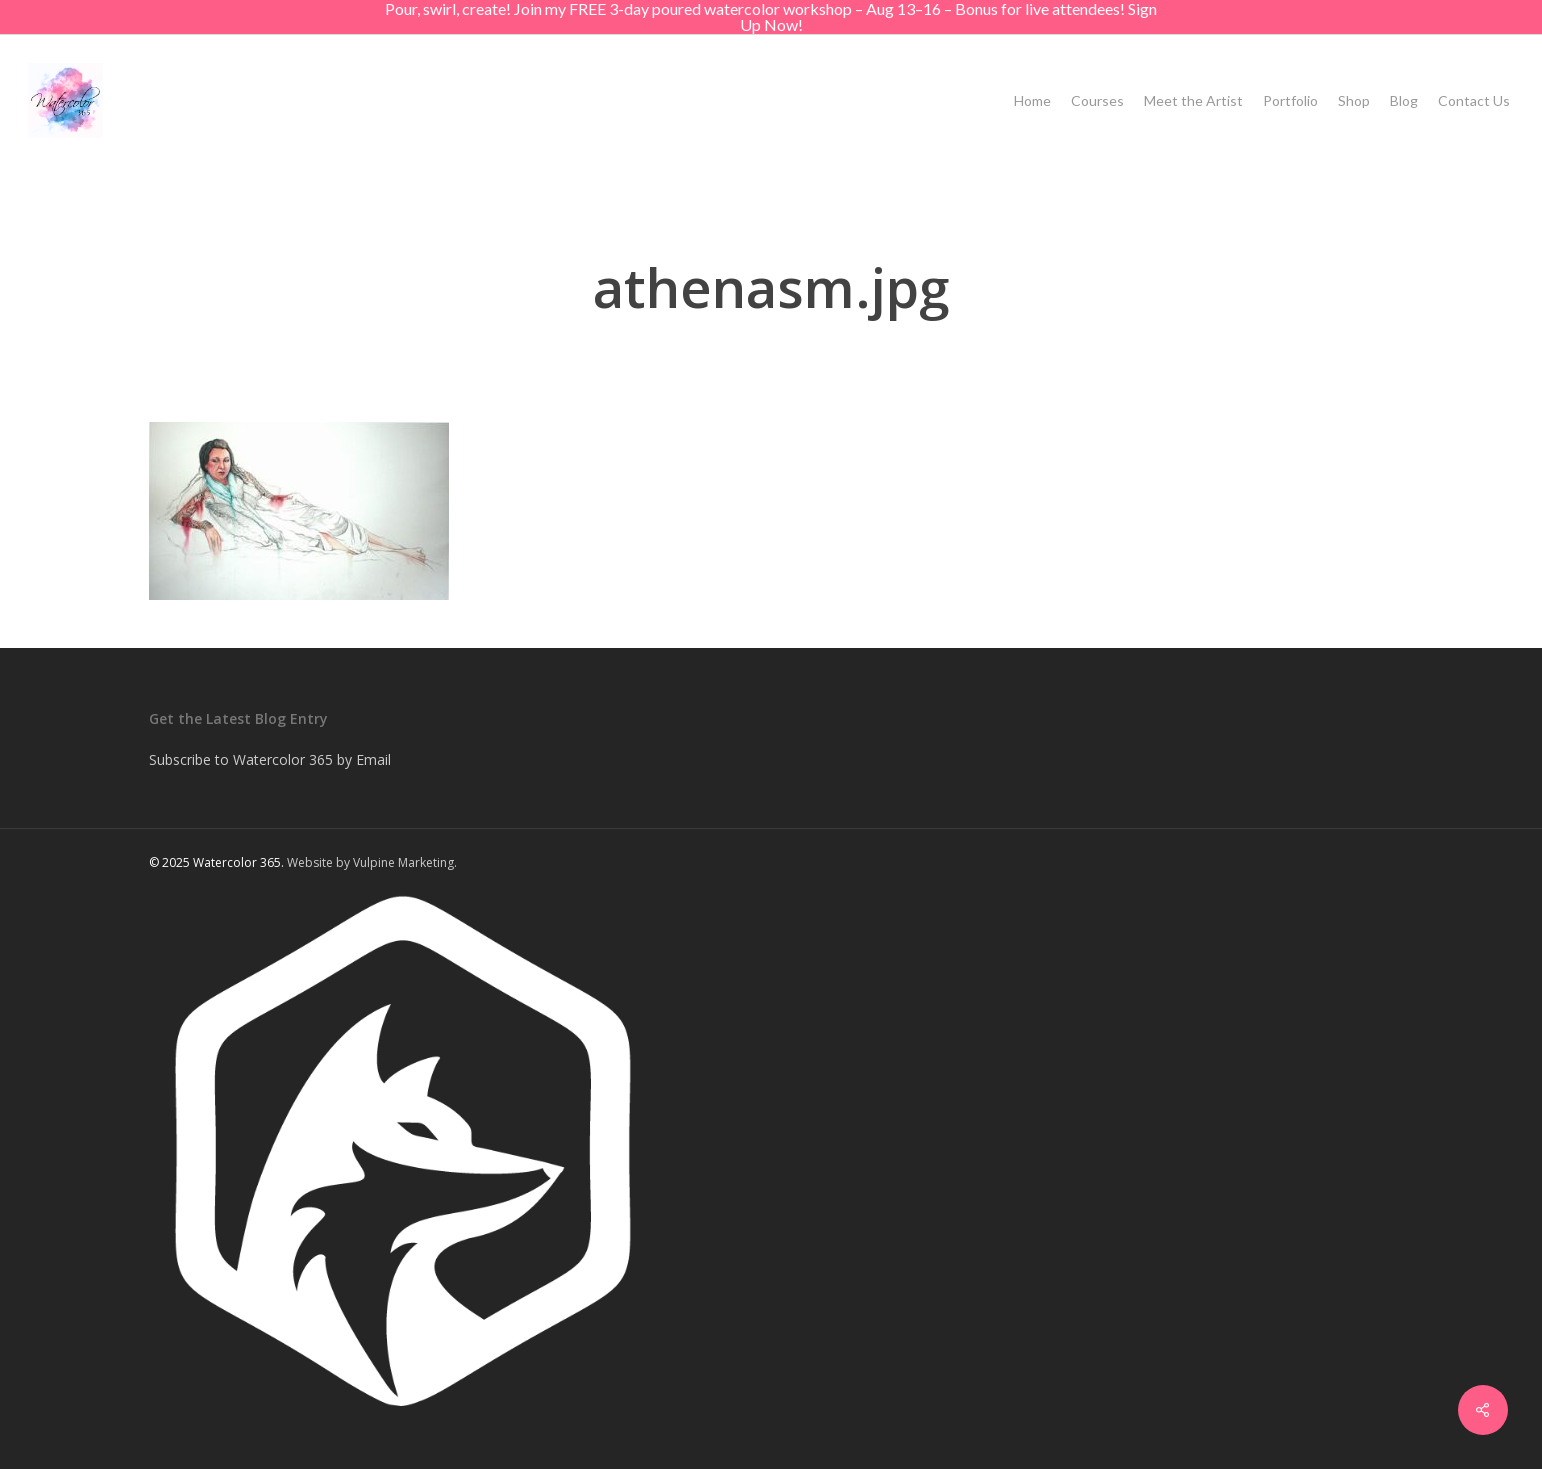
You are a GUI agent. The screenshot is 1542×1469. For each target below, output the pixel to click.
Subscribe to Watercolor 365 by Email (270, 759)
